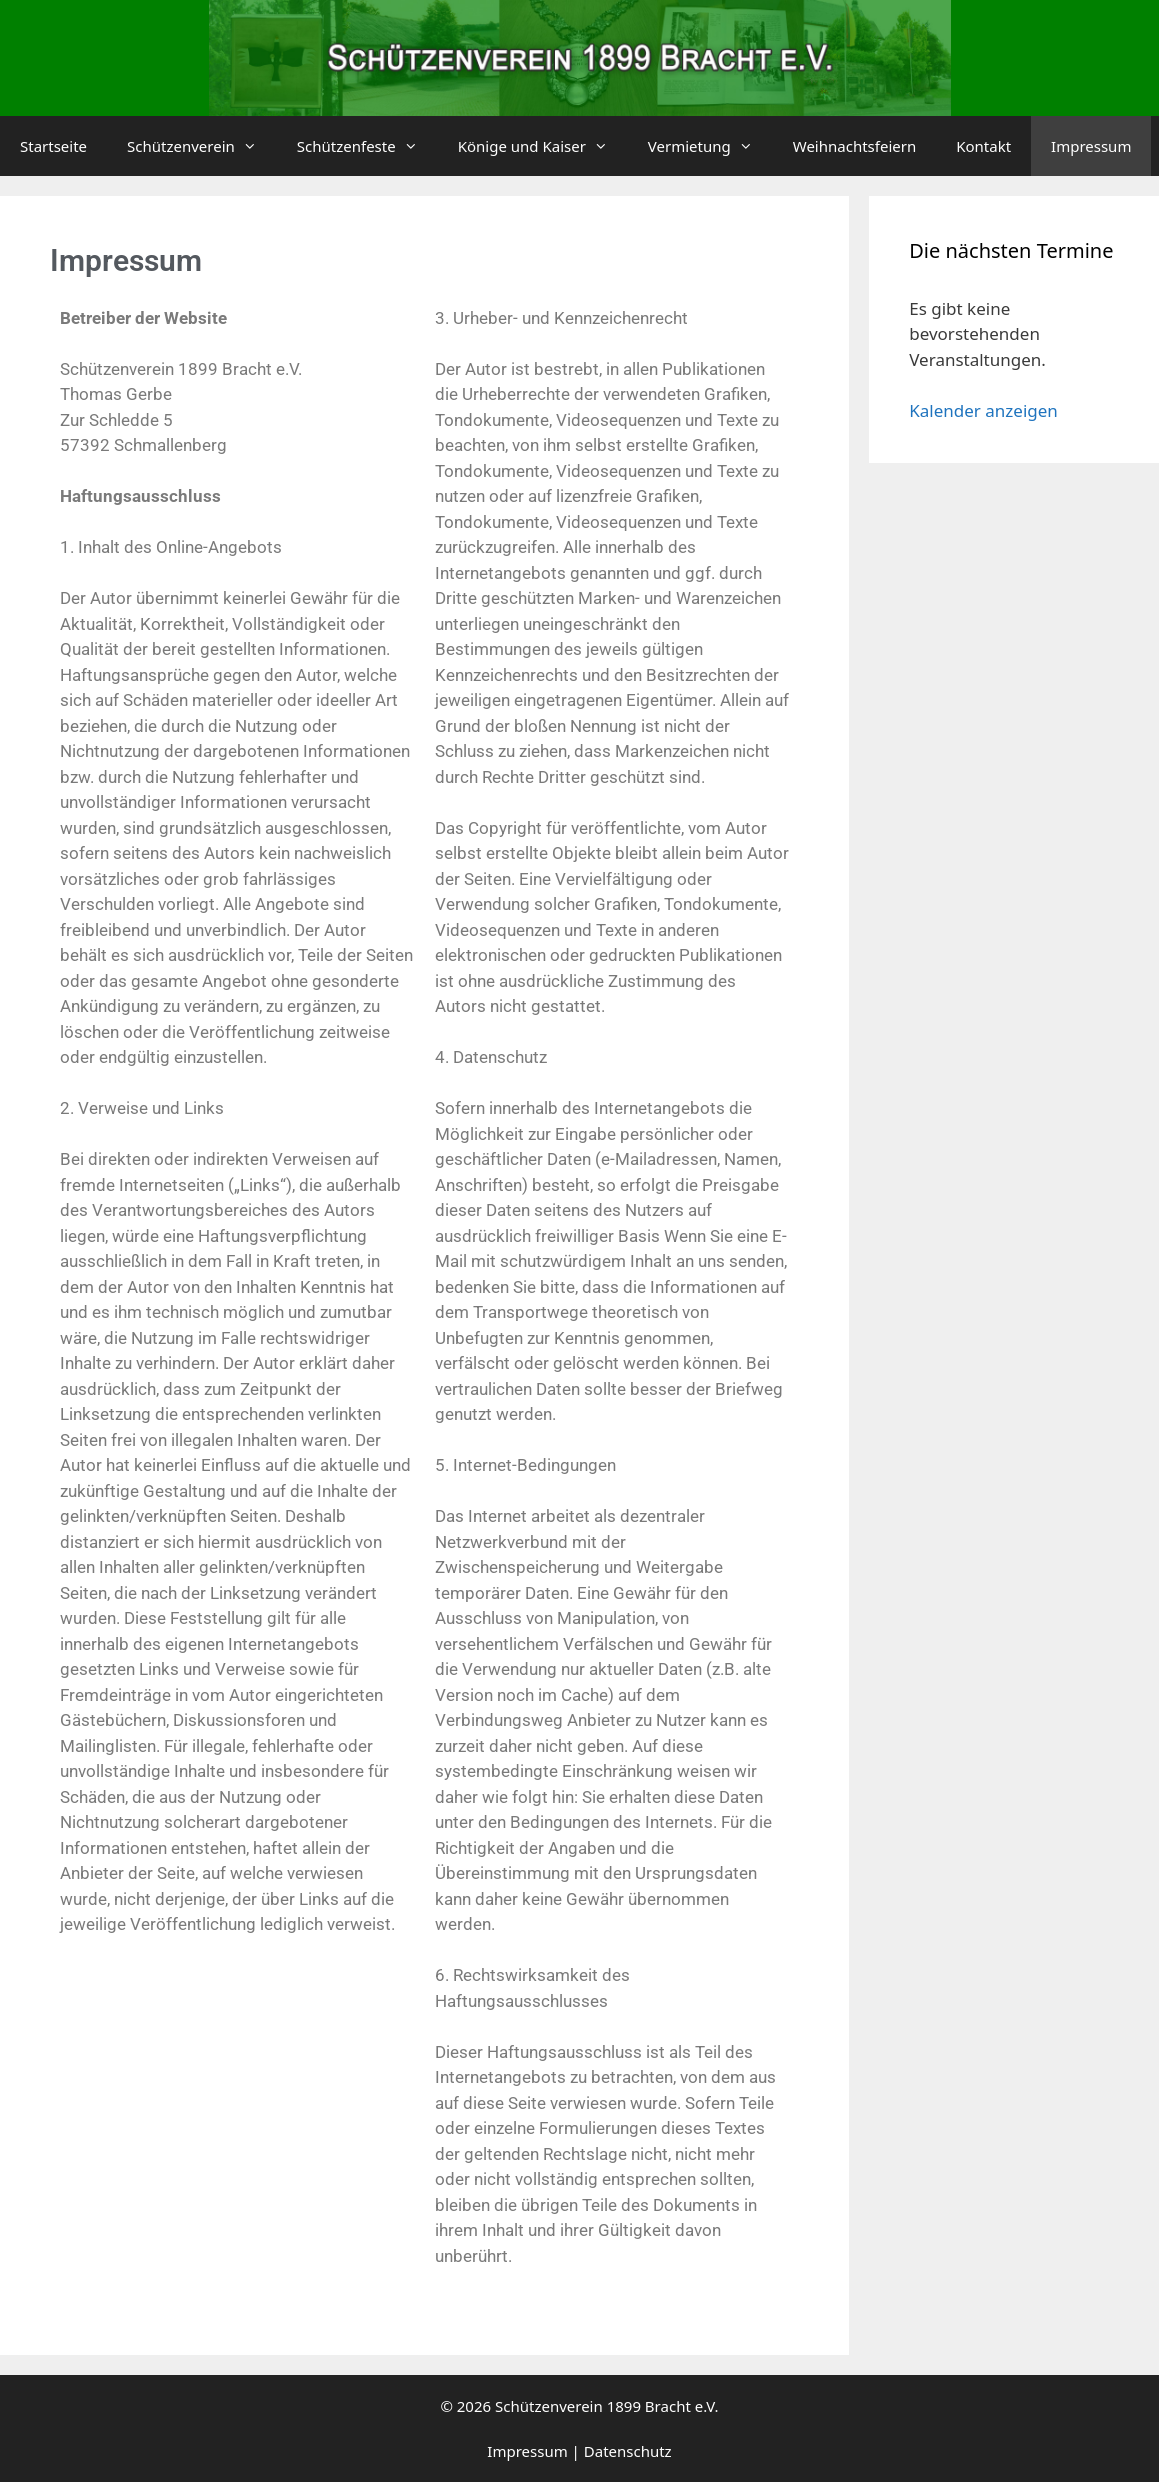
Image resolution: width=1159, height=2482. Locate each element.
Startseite (53, 146)
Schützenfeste (367, 146)
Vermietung (710, 146)
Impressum (1091, 146)
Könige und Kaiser (543, 146)
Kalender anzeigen (983, 410)
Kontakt (983, 146)
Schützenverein (202, 146)
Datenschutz (628, 2451)
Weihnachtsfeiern (854, 146)
